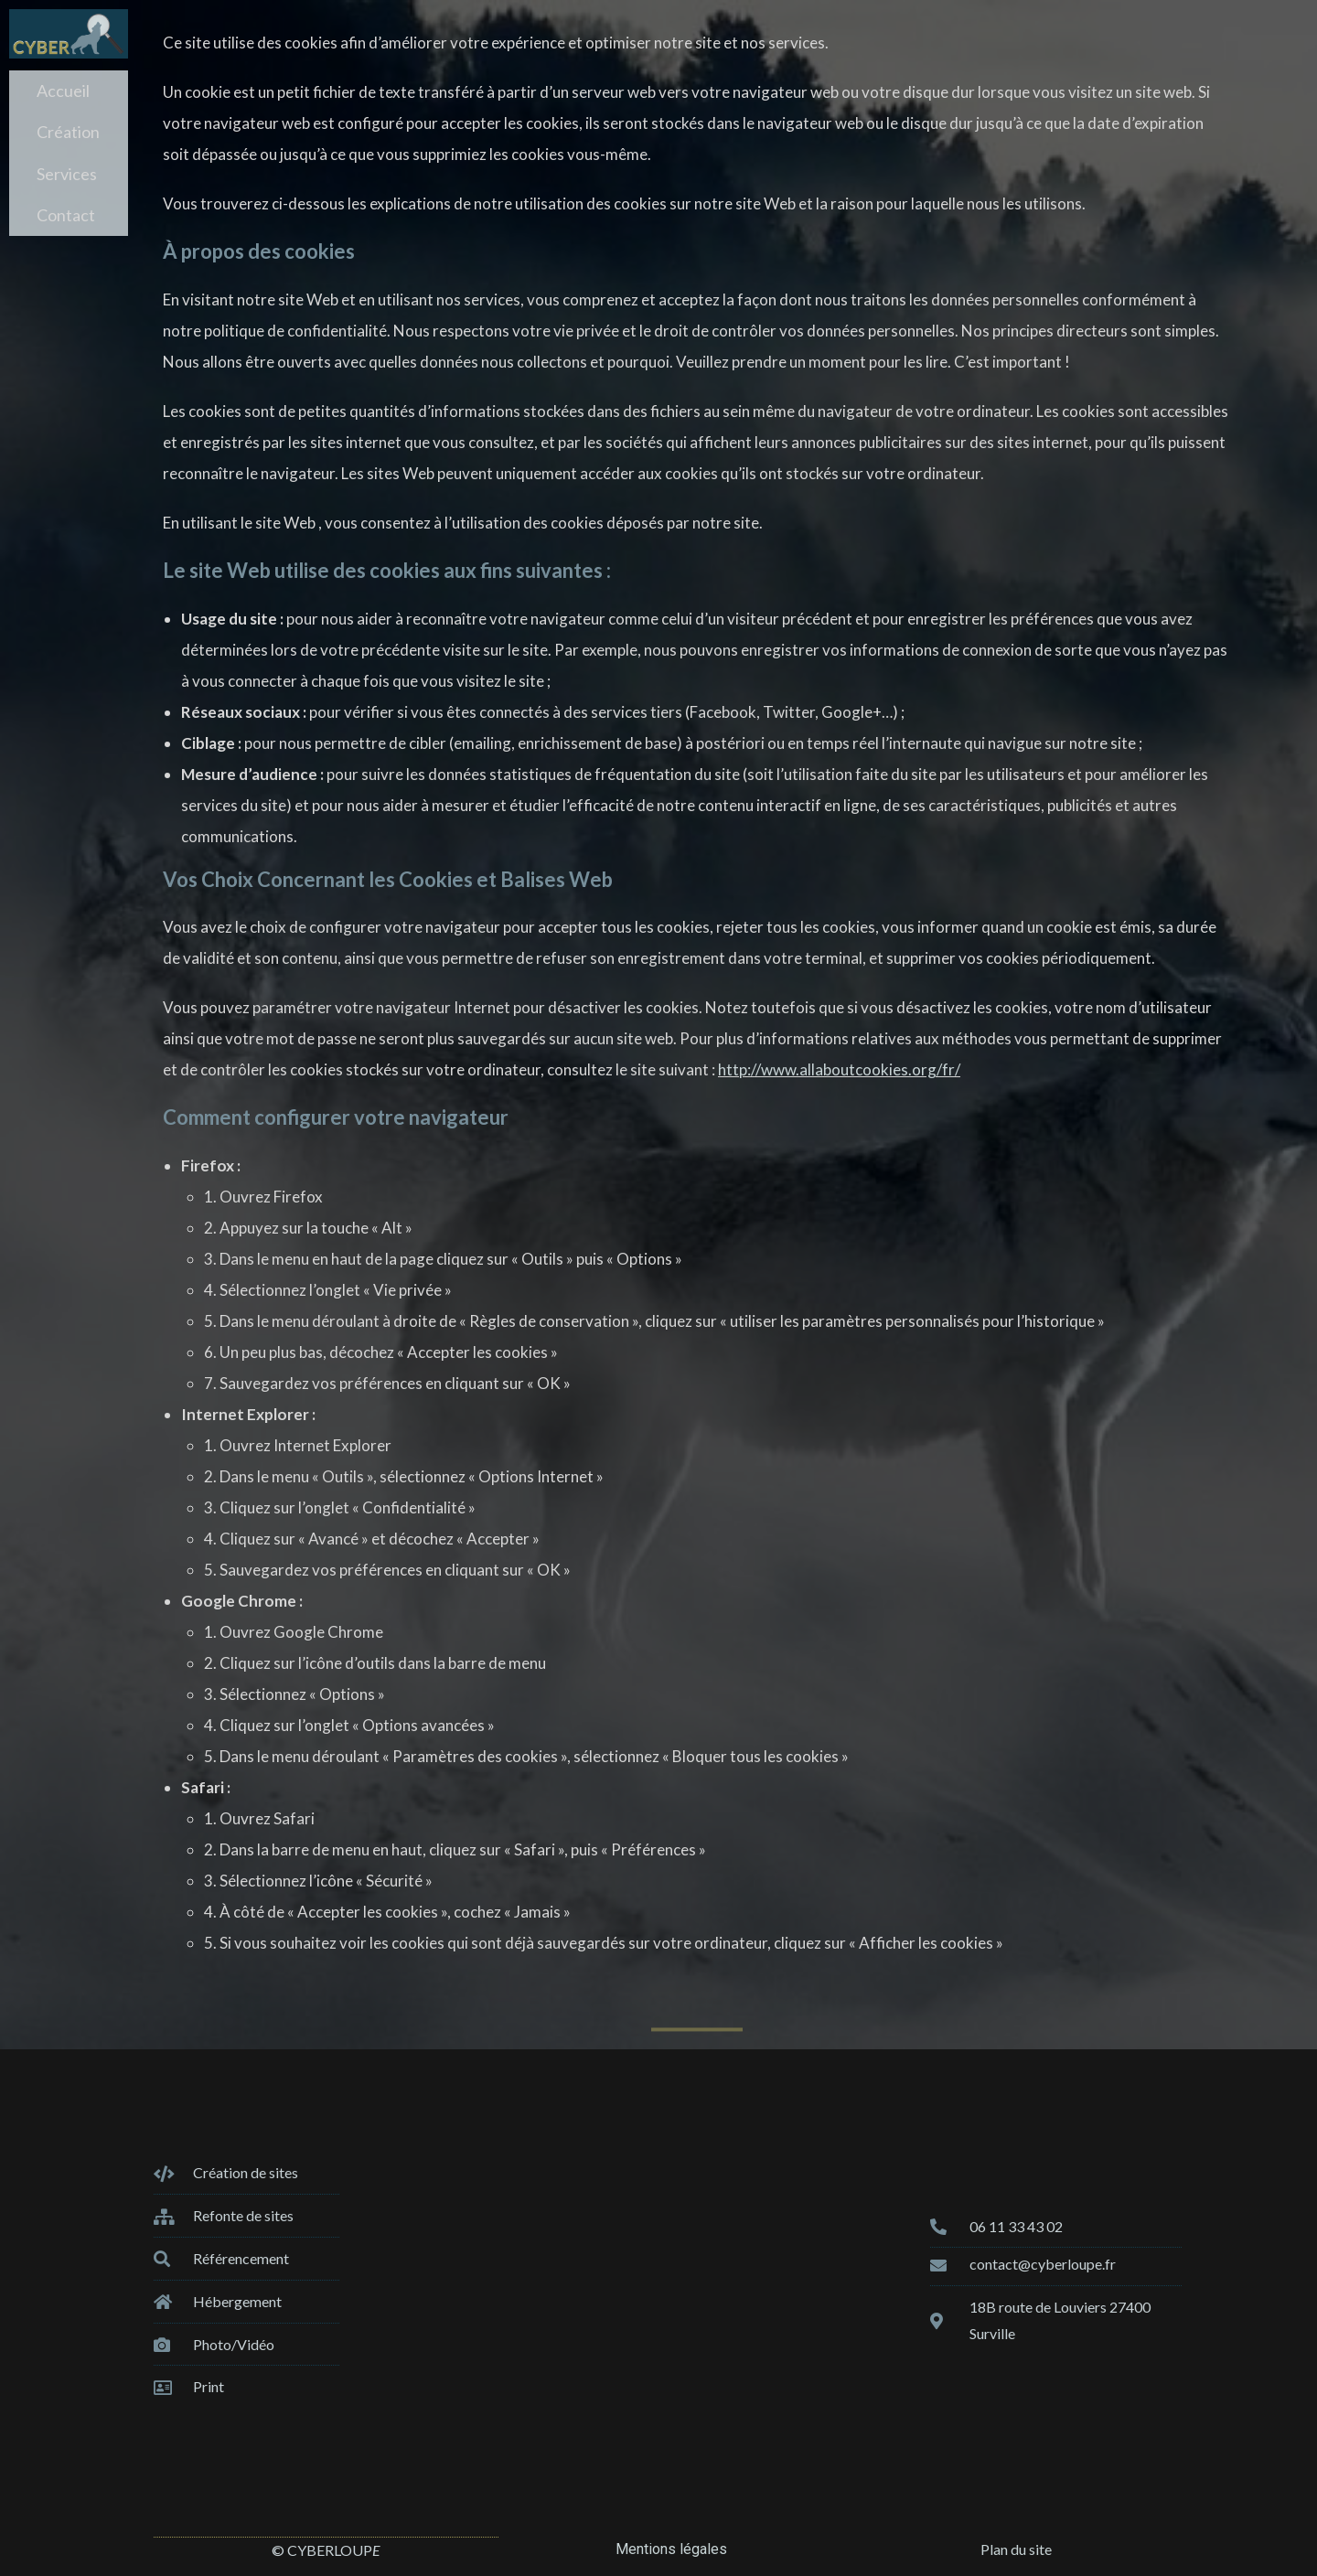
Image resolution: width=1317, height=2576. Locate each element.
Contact (66, 198)
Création (68, 125)
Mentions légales (671, 2549)
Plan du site (1016, 2549)
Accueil (63, 89)
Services (67, 162)
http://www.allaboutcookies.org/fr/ (839, 1069)
